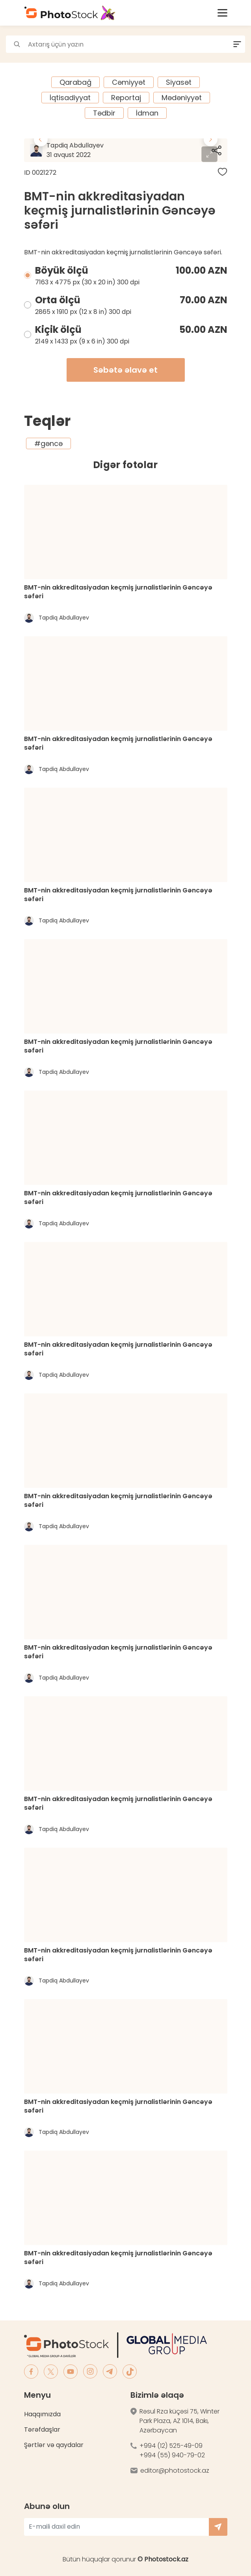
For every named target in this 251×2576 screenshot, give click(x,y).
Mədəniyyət (182, 98)
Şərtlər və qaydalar (54, 2444)
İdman (147, 113)
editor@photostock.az (174, 2470)
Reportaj (126, 98)
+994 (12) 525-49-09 (171, 2445)
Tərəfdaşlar (42, 2429)
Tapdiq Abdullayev (97, 150)
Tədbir (104, 113)
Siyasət (179, 82)
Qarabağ (75, 82)
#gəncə (48, 443)
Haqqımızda (42, 2414)
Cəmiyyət (128, 82)
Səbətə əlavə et (125, 369)
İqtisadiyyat (70, 98)
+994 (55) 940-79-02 (172, 2455)
